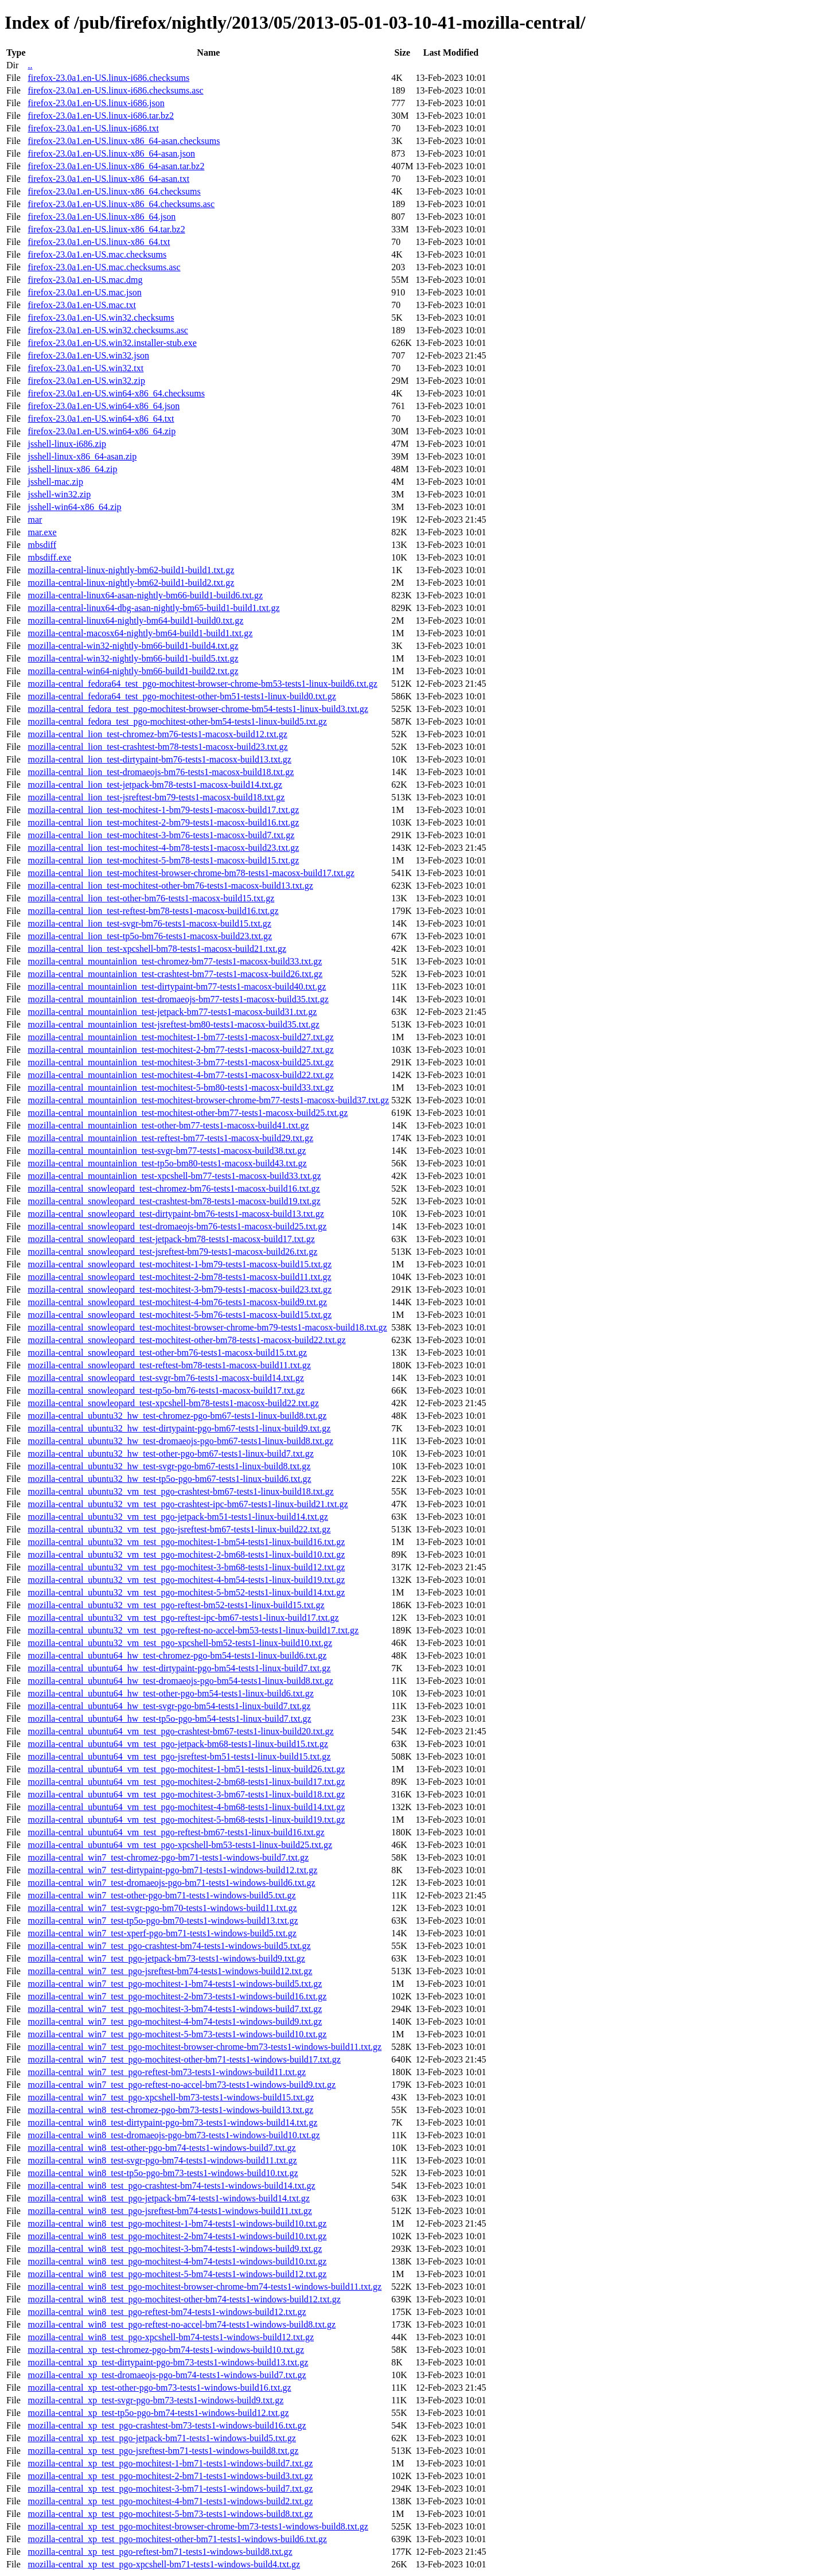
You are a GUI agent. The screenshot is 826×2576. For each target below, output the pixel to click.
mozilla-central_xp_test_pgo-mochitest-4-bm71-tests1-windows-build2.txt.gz (170, 2501)
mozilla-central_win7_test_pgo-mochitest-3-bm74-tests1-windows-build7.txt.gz (175, 2009)
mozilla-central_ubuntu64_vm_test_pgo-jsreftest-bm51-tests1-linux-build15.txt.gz (179, 1756)
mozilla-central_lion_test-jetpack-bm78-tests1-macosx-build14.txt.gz (155, 784)
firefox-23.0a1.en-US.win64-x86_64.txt (101, 418)
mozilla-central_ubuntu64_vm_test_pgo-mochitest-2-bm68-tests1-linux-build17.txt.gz (186, 1782)
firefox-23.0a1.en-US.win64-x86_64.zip (102, 431)
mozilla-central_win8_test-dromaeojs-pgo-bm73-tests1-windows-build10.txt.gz (174, 2135)
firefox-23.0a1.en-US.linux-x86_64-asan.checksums (124, 141)
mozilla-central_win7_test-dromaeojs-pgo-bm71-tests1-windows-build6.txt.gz (171, 1883)
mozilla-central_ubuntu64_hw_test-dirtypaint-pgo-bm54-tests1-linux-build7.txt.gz (179, 1668)
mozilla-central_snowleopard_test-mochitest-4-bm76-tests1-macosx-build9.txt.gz (177, 1302)
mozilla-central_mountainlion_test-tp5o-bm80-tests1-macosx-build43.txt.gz (167, 1163)
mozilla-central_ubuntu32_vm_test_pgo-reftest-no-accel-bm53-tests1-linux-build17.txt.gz (193, 1630)
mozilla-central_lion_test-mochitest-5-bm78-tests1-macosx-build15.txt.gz (163, 860)
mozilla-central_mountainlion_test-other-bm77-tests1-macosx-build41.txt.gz (168, 1125)
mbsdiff (42, 545)
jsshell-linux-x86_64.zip (72, 469)
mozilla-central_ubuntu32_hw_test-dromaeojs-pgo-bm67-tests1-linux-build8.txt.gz (180, 1441)
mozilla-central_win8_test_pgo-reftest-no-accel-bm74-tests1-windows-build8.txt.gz (182, 2324)
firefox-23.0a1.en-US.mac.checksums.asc (104, 267)
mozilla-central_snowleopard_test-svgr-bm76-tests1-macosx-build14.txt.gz (165, 1378)
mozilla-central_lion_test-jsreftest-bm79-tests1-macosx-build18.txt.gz (156, 797)
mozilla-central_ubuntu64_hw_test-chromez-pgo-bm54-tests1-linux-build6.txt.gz (177, 1655)
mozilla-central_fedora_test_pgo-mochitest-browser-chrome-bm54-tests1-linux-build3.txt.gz (198, 709)
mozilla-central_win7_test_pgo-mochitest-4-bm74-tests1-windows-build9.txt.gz (175, 2021)
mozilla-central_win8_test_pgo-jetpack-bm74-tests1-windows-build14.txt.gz (168, 2198)
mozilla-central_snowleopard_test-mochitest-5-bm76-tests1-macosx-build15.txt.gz (180, 1315)
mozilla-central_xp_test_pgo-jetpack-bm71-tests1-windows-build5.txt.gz (161, 2438)
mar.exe (42, 532)
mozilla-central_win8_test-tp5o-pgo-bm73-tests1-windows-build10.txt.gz (163, 2173)
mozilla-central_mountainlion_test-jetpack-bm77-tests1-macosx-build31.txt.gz (172, 1012)
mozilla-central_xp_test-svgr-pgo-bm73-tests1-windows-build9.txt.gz (155, 2400)
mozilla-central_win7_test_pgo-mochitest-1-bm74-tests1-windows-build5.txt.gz (175, 1984)
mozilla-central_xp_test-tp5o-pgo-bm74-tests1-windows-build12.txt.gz (158, 2413)
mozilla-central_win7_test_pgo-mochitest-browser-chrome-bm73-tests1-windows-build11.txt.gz (204, 2047)
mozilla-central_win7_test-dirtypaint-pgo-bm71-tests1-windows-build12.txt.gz (172, 1870)
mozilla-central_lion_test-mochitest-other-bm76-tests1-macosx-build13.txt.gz (170, 885)
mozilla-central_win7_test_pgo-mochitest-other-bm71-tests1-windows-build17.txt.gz (184, 2059)
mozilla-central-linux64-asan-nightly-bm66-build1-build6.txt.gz (145, 595)
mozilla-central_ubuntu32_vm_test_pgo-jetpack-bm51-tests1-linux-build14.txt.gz (178, 1517)
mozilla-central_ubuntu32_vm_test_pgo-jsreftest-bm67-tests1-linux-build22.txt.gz (179, 1529)
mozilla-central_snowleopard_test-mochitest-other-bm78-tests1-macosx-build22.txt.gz (186, 1340)
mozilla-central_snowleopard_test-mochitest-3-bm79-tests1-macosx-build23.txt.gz (180, 1289)
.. (30, 65)
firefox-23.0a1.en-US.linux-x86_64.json (102, 216)
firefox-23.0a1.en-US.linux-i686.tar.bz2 (101, 115)
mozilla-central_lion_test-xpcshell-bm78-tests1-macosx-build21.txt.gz (157, 949)
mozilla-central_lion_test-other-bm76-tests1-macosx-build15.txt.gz (151, 898)
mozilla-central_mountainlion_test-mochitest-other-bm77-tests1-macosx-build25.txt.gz (188, 1113)
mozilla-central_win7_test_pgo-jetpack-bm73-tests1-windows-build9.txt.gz (166, 1958)
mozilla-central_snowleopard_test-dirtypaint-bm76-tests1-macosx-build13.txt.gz (176, 1214)
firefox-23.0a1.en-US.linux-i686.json (96, 103)
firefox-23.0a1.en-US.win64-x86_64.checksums (116, 393)
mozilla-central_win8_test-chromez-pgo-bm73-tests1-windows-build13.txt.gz (170, 2110)
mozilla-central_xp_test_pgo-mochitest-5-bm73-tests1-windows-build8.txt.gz (170, 2514)
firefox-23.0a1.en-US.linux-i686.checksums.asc (115, 90)
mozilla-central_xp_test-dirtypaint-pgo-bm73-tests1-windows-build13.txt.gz (168, 2362)
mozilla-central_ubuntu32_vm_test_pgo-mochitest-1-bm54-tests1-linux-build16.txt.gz (186, 1542)
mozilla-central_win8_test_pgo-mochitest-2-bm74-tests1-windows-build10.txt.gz (177, 2236)
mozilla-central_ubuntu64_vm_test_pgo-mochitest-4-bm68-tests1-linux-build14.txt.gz (186, 1807)
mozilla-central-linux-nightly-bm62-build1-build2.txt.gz (131, 582)
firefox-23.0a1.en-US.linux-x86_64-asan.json (111, 153)
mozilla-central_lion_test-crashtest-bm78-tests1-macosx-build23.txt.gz (157, 747)
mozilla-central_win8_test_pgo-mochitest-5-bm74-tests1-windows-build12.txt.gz (177, 2274)
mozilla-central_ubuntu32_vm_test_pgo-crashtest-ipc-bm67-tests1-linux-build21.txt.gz (188, 1504)
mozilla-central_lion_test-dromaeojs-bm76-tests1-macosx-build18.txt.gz (161, 772)
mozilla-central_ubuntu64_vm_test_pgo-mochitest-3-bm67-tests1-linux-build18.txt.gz (186, 1794)
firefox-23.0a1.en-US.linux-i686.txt (93, 128)
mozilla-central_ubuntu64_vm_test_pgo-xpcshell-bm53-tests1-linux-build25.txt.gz (180, 1845)
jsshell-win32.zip (59, 494)
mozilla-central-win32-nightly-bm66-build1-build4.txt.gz (133, 646)
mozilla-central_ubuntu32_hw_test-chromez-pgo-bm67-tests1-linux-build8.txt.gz (177, 1416)
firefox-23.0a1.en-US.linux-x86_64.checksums (114, 191)
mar (35, 519)
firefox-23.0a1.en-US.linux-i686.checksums (108, 78)
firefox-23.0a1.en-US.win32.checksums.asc (108, 330)
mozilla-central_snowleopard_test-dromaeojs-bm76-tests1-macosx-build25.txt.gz (177, 1226)
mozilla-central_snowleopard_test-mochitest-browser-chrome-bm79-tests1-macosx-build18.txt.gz (207, 1327)
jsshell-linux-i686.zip (67, 444)
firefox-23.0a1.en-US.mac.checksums (97, 254)
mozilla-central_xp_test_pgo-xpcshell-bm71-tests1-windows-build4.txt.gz (164, 2564)
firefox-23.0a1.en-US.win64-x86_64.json (104, 406)
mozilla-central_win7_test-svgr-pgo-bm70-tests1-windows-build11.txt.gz (162, 1908)
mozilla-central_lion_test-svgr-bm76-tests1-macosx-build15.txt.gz (149, 923)
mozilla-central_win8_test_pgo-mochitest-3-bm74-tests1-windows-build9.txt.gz (175, 2249)
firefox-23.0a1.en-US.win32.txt (85, 368)
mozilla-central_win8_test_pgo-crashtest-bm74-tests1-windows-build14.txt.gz (171, 2185)
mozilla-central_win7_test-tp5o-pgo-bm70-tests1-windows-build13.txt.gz (163, 1920)
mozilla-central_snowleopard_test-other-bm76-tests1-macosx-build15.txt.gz (167, 1352)
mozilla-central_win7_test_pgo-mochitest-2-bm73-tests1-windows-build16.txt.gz (177, 1996)
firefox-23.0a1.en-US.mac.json (84, 292)
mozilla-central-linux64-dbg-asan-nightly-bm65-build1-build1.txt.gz (153, 608)
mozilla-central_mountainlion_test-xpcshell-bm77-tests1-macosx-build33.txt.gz (174, 1176)
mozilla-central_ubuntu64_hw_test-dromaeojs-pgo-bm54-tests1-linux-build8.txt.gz (180, 1681)
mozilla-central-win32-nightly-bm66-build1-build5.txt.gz (133, 658)
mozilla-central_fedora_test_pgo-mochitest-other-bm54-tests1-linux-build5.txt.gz (177, 721)
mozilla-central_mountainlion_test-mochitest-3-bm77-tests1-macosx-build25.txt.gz (180, 1062)
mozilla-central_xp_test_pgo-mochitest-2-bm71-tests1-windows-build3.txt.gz (170, 2476)
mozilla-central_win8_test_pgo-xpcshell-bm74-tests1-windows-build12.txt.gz (171, 2337)
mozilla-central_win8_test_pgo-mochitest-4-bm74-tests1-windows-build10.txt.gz (177, 2261)
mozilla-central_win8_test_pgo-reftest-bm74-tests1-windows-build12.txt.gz (167, 2312)
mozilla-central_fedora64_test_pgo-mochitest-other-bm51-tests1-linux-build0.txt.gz (182, 696)
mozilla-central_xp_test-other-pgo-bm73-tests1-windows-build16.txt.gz (159, 2387)
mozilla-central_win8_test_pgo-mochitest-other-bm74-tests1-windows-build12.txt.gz (184, 2299)
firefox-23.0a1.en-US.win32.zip (86, 381)
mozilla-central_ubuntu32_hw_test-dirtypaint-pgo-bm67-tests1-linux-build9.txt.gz (179, 1428)
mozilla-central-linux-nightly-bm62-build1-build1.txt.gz (131, 570)
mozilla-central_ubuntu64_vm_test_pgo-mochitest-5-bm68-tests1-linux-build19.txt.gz (186, 1819)
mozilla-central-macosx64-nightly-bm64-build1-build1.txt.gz (140, 633)
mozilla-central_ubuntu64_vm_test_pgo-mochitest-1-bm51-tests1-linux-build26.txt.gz (186, 1769)
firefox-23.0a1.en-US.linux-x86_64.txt (99, 242)
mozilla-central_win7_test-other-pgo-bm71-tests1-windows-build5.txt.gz (161, 1895)
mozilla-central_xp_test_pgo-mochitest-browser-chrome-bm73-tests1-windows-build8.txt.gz (198, 2526)
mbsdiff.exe (49, 557)
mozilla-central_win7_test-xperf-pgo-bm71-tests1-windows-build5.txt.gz (162, 1933)
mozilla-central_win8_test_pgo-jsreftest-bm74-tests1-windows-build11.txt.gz (169, 2211)
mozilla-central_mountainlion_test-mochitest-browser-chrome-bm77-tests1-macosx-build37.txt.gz (208, 1100)
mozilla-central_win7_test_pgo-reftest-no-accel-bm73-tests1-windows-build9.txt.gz (182, 2084)
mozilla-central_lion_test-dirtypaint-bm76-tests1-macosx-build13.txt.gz (159, 759)
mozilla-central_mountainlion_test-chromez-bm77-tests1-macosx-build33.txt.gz (175, 961)
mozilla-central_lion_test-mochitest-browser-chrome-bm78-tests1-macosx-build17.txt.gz (191, 873)
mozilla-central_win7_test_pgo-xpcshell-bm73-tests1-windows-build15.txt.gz (171, 2097)
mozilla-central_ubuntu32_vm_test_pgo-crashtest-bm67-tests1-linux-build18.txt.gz (180, 1491)
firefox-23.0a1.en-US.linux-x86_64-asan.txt (108, 179)
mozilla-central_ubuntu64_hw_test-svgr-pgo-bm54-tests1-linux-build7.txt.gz (169, 1706)
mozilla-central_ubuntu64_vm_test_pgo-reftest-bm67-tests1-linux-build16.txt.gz (176, 1832)
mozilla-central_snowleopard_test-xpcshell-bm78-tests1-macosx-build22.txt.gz (173, 1403)
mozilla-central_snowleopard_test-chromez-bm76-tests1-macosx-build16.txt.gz (174, 1188)
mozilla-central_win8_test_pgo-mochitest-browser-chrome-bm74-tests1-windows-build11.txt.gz (204, 2286)
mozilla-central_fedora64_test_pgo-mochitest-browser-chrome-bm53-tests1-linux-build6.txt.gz (202, 683)
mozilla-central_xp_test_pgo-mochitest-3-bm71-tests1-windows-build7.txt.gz (170, 2488)
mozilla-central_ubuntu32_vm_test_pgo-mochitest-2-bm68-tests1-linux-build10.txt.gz (186, 1554)
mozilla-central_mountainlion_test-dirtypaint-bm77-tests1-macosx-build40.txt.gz (177, 986)
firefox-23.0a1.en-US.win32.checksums (101, 317)
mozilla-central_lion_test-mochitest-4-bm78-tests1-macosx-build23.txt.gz (163, 848)
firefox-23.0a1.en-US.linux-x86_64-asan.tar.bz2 (116, 166)
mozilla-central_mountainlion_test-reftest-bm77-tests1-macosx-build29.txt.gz (170, 1138)
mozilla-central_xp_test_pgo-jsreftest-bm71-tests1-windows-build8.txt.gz (163, 2451)
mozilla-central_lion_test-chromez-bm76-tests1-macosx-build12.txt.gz (157, 734)
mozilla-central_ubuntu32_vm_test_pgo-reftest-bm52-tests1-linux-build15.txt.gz (176, 1605)
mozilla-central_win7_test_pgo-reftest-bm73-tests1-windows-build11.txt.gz (167, 2072)
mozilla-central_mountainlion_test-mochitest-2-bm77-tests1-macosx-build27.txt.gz (180, 1049)
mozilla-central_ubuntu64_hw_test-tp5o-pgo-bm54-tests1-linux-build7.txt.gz (169, 1718)
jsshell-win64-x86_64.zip (74, 507)
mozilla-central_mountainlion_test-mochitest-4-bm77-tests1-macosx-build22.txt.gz (180, 1075)
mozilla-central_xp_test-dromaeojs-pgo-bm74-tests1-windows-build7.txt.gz (167, 2375)
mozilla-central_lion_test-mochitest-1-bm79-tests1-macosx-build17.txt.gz (163, 810)
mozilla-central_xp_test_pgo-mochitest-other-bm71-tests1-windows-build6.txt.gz (177, 2539)
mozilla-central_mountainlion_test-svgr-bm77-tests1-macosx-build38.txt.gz (167, 1150)
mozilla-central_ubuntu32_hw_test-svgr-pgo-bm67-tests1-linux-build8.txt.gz (169, 1466)
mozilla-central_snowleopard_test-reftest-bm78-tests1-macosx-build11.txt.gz (169, 1365)
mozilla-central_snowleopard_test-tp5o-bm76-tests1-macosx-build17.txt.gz (166, 1390)
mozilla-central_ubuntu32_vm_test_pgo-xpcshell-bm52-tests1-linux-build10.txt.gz (180, 1643)
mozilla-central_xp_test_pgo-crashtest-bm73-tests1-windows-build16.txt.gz (167, 2425)
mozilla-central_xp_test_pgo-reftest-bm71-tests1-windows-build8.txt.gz (160, 2551)
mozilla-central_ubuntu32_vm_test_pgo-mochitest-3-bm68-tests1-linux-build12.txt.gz (186, 1567)
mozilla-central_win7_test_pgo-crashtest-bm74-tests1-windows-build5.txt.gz (169, 1946)
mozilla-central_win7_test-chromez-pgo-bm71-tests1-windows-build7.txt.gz (168, 1857)
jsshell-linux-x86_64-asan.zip (82, 456)
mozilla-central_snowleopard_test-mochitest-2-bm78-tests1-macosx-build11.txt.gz (179, 1277)
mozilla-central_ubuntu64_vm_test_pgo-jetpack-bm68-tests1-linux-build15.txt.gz (178, 1744)
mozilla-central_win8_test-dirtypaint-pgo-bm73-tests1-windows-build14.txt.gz (172, 2122)
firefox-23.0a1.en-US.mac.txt (81, 305)
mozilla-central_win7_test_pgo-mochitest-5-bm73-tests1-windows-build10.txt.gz (177, 2034)
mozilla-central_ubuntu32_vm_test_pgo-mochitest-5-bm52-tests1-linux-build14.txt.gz (186, 1592)
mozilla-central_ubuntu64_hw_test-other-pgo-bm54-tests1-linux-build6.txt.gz (170, 1693)
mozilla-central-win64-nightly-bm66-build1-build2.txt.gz (133, 671)
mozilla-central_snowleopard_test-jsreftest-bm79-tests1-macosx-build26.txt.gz (172, 1251)
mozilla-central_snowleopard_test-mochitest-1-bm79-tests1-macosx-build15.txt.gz (180, 1264)
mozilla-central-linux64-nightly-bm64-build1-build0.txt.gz (135, 620)
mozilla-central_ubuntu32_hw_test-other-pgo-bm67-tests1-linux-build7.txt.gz (170, 1453)
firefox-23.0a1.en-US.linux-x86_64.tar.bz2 (106, 229)
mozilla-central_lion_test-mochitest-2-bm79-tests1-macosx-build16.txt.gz (163, 822)
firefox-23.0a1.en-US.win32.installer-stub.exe (112, 343)
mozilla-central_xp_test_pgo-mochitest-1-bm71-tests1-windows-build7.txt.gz (170, 2463)
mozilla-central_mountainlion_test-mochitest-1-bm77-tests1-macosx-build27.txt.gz (180, 1037)
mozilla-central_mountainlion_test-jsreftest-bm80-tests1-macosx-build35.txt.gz (173, 1024)
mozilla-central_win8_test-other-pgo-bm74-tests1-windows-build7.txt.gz (161, 2148)
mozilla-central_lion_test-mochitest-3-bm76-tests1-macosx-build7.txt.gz (161, 835)
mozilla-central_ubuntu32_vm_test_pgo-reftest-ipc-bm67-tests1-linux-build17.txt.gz (183, 1617)
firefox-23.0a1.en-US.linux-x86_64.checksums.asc (121, 204)
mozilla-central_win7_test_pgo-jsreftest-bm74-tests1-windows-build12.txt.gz (170, 1971)
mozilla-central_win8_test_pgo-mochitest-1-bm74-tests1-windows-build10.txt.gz (177, 2223)
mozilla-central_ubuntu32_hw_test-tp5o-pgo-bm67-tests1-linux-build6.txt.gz (169, 1479)
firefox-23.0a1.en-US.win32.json (88, 355)
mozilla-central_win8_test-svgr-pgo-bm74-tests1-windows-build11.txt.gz (162, 2160)
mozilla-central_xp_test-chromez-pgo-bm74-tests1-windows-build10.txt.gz (166, 2350)
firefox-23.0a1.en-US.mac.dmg (85, 280)
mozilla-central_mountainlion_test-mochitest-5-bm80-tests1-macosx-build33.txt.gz (180, 1087)
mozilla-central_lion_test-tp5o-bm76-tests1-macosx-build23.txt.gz (150, 936)
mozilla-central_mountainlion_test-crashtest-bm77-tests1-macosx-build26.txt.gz (175, 974)
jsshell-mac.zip (55, 482)
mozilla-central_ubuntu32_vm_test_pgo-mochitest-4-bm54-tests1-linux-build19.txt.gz (186, 1580)
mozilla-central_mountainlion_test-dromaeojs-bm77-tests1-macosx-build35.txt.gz (178, 999)
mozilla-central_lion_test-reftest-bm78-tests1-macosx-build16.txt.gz (153, 911)
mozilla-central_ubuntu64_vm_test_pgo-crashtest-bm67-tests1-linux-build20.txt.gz (180, 1731)
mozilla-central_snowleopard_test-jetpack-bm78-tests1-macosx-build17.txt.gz (171, 1239)
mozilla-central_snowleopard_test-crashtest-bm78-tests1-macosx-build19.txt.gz (174, 1201)
